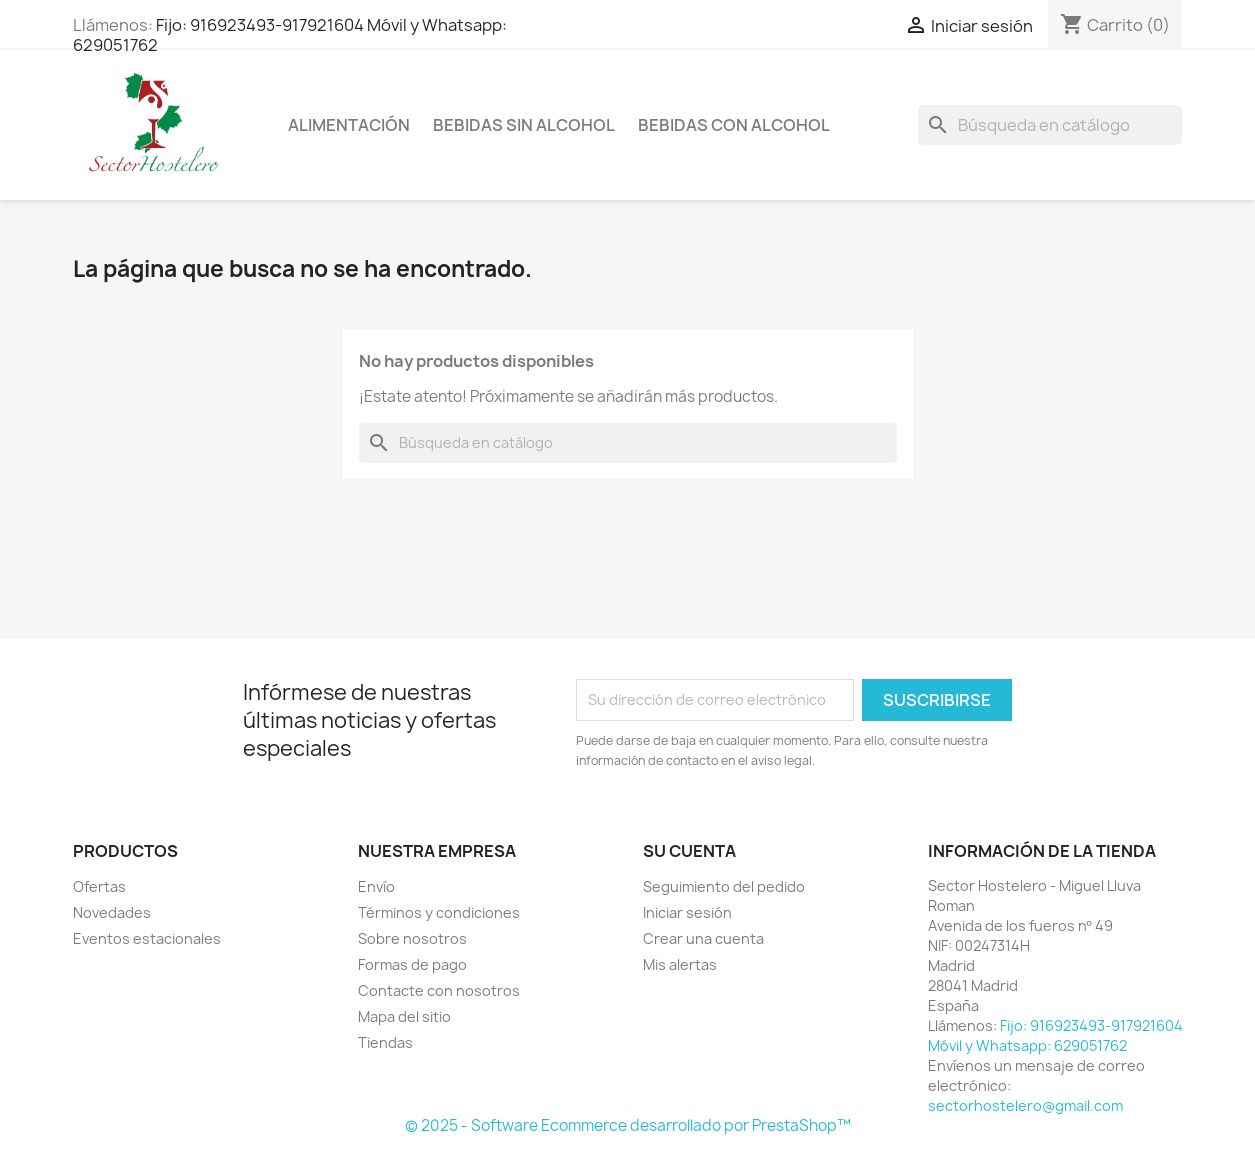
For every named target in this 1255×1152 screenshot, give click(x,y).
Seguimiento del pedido (724, 886)
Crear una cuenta (703, 938)
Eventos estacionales (147, 938)
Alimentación (349, 125)
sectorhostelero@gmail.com (1025, 1105)
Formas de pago (412, 964)
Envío (376, 886)
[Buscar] (1050, 125)
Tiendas (385, 1042)
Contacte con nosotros (439, 990)
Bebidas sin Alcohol (524, 125)
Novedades (112, 912)
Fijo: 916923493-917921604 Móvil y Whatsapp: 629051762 (290, 35)
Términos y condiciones (439, 912)
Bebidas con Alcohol (734, 125)
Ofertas (99, 886)
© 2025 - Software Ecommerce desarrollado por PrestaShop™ (628, 1125)
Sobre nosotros (412, 938)
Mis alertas (680, 964)
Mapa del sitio (404, 1016)
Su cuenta (689, 851)
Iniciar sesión (687, 912)
